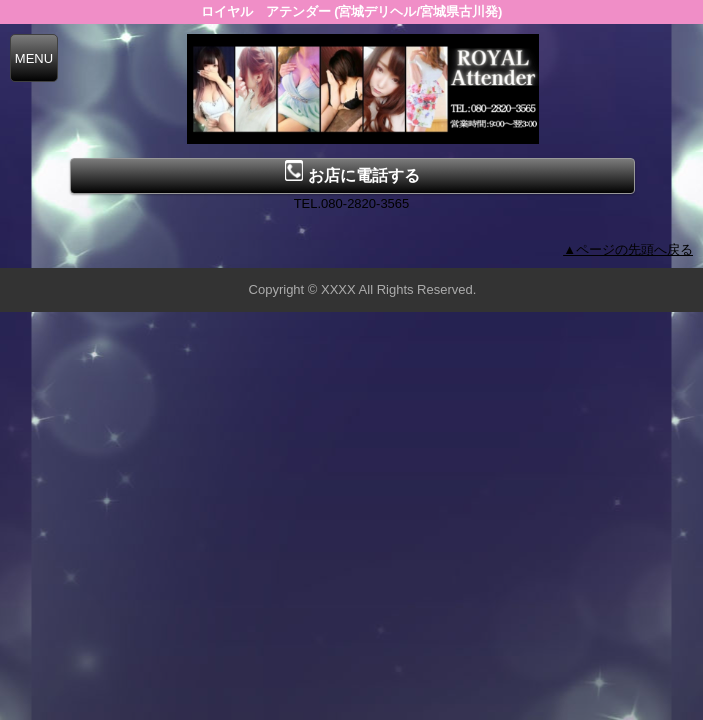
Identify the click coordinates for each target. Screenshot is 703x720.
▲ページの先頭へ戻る (628, 249)
